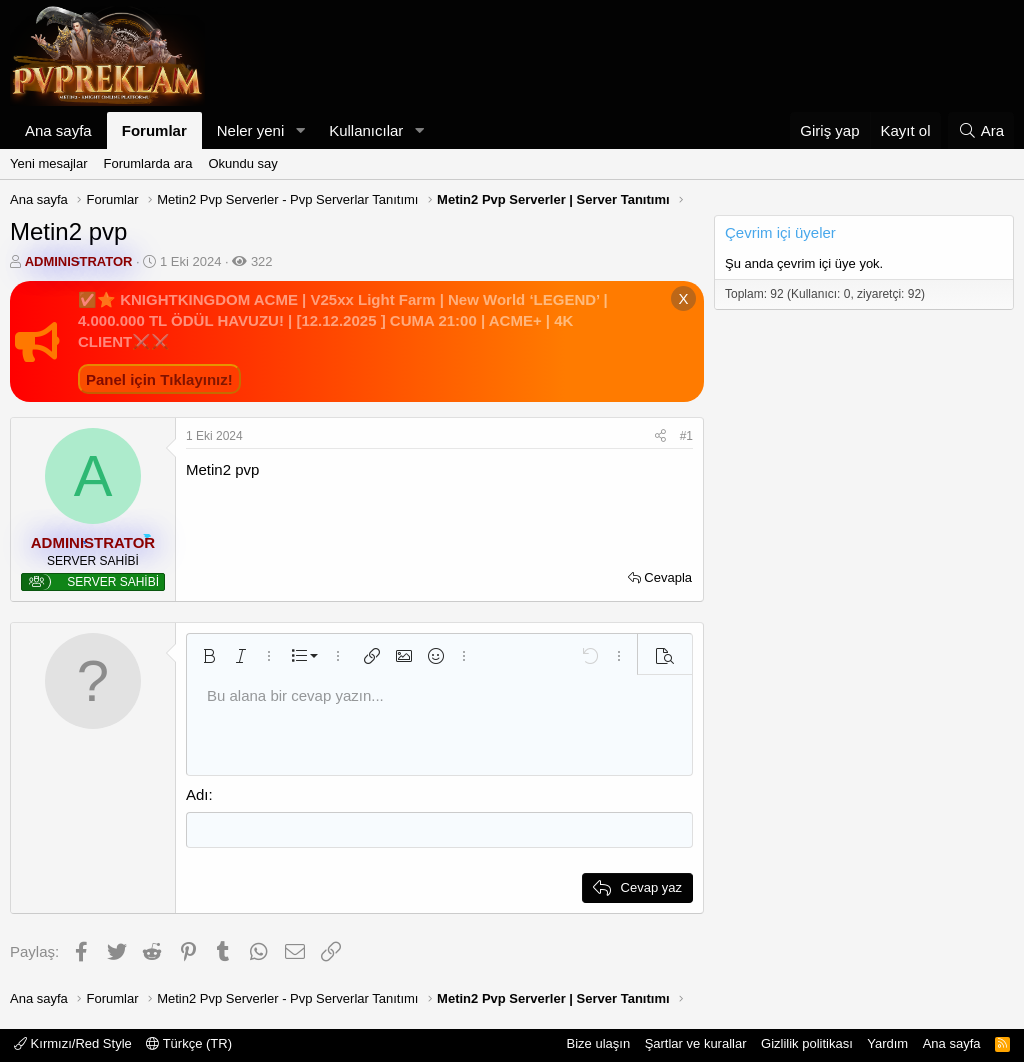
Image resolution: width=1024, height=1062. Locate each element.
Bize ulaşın (599, 1042)
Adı (197, 794)
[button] (300, 130)
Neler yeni (251, 130)
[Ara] (981, 130)
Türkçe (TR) (189, 1042)
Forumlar (154, 130)
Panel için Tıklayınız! (159, 379)
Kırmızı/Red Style (73, 1042)
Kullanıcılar (366, 130)
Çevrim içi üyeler (780, 232)
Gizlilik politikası (807, 1042)
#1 (686, 436)
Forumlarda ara (148, 163)
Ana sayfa (58, 130)
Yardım (887, 1042)
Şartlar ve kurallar (696, 1042)
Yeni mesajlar (49, 163)
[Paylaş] (660, 436)
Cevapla (668, 577)
